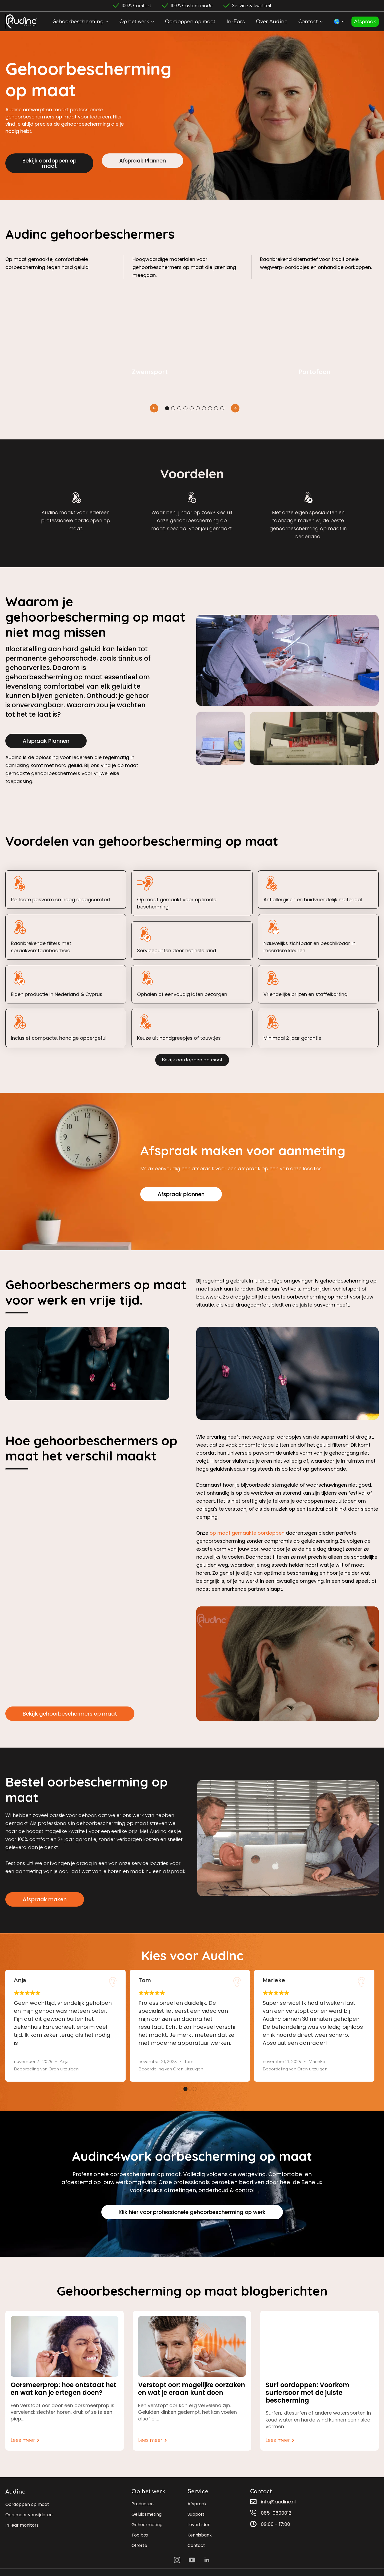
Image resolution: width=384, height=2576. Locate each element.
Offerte (139, 2545)
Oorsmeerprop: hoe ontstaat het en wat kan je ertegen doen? (63, 2389)
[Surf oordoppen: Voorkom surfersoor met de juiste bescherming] (319, 2346)
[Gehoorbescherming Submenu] (108, 21)
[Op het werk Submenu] (153, 21)
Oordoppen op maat (190, 21)
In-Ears (236, 21)
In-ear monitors (22, 2525)
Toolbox (139, 2535)
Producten (142, 2504)
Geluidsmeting (146, 2514)
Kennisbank (199, 2535)
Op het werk (134, 21)
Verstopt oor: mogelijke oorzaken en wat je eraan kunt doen (191, 2389)
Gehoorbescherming (78, 21)
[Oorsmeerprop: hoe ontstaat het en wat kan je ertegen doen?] (64, 2346)
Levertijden (198, 2525)
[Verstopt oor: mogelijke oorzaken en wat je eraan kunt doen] (192, 2346)
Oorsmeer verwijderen (29, 2515)
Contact (308, 21)
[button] (154, 408)
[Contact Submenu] (322, 21)
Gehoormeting (146, 2525)
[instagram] (177, 2560)
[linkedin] (207, 2560)
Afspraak (365, 21)
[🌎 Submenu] (344, 21)
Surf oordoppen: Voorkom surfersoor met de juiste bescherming (307, 2392)
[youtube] (192, 2560)
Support (196, 2514)
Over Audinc (271, 21)
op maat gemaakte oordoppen (247, 1533)
